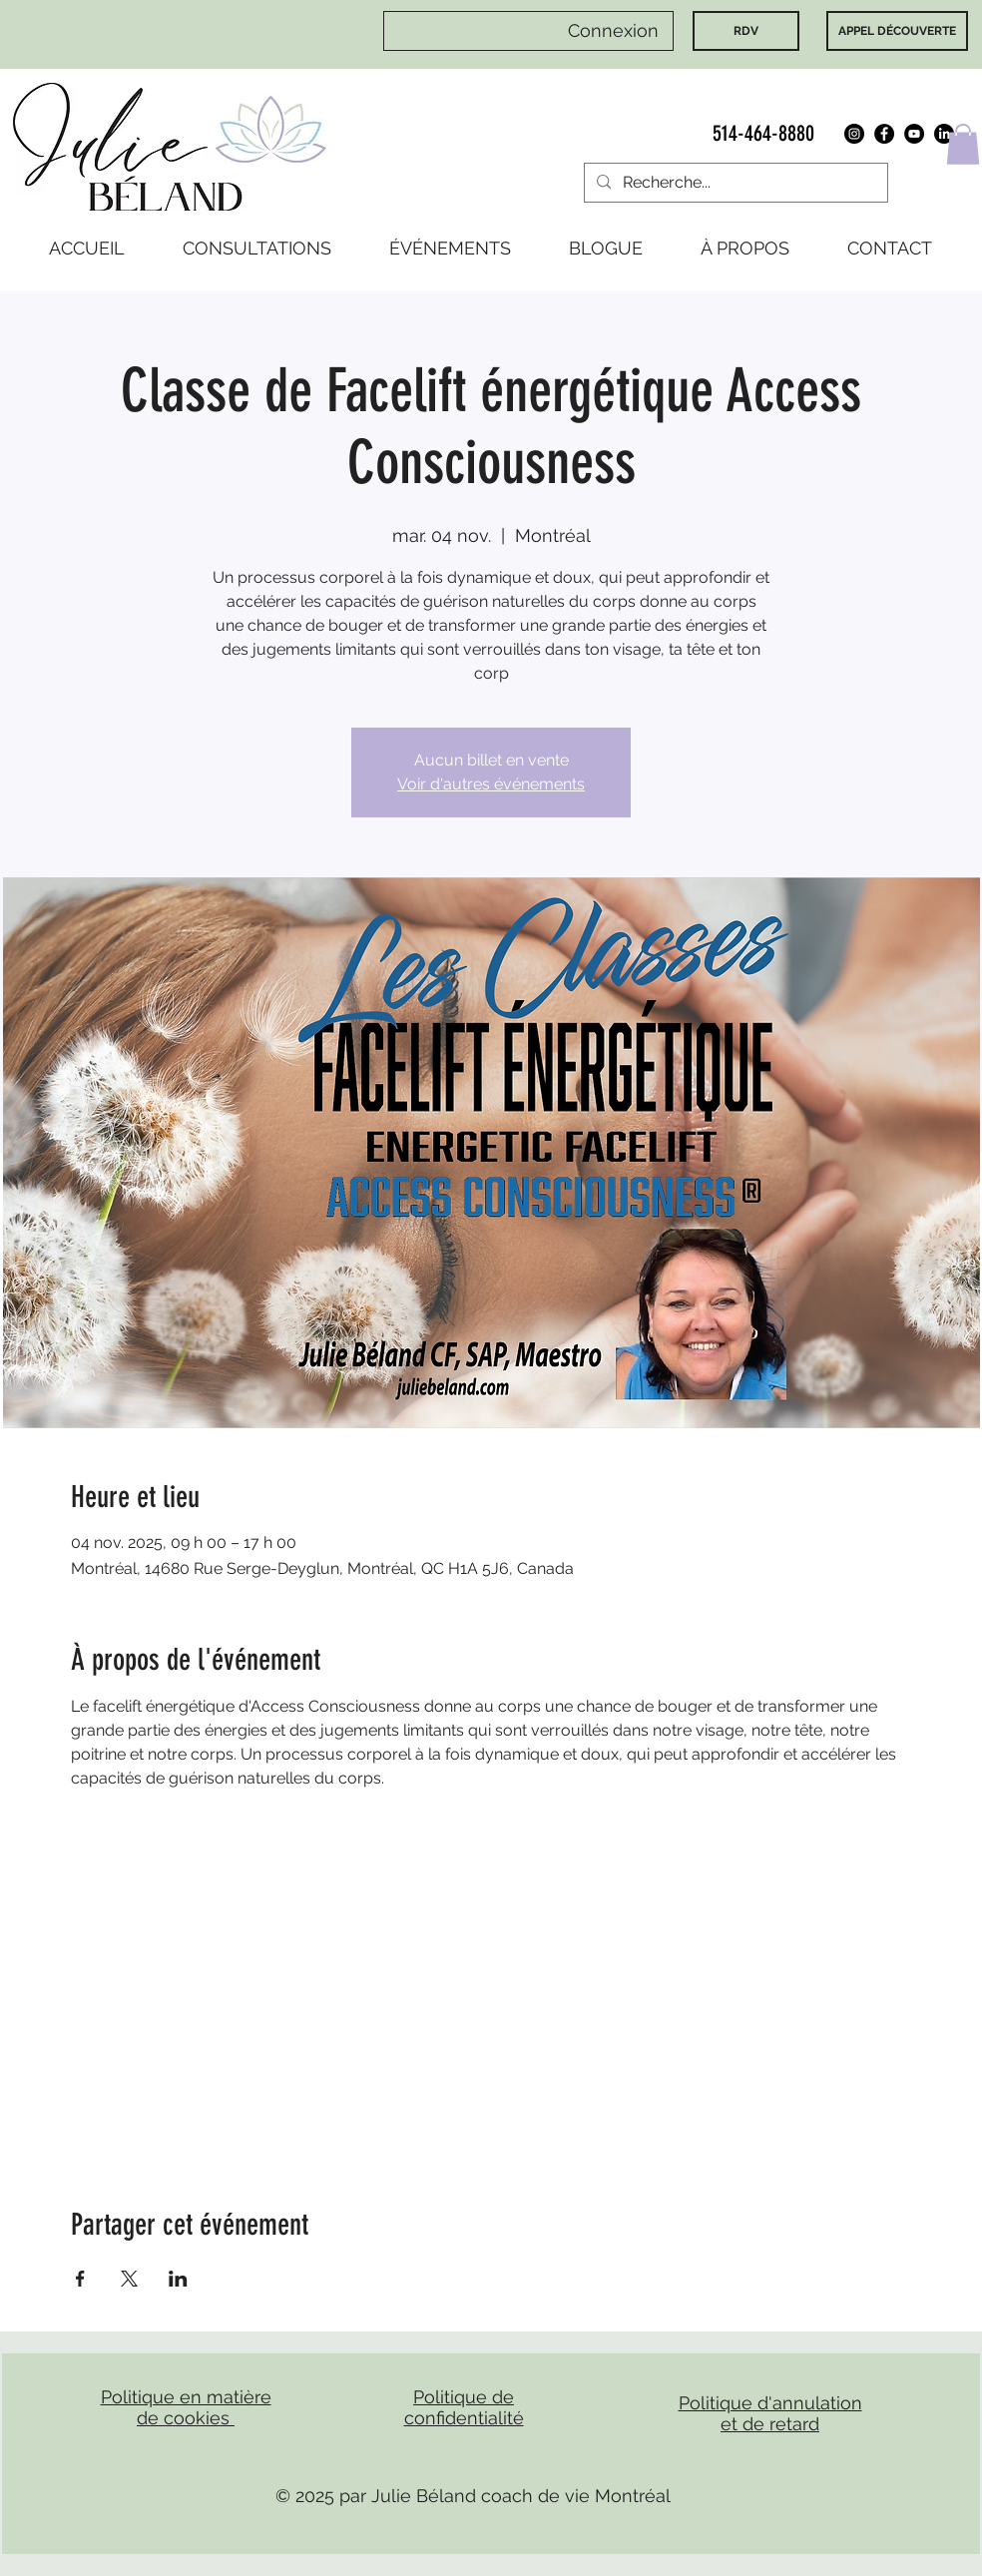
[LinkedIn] (944, 134)
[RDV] (746, 31)
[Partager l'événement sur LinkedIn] (178, 2279)
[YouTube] (914, 134)
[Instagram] (854, 134)
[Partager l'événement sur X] (129, 2279)
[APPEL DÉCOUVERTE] (897, 31)
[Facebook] (884, 134)
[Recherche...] (734, 183)
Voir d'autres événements (491, 783)
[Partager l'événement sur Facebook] (80, 2279)
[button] (963, 144)
